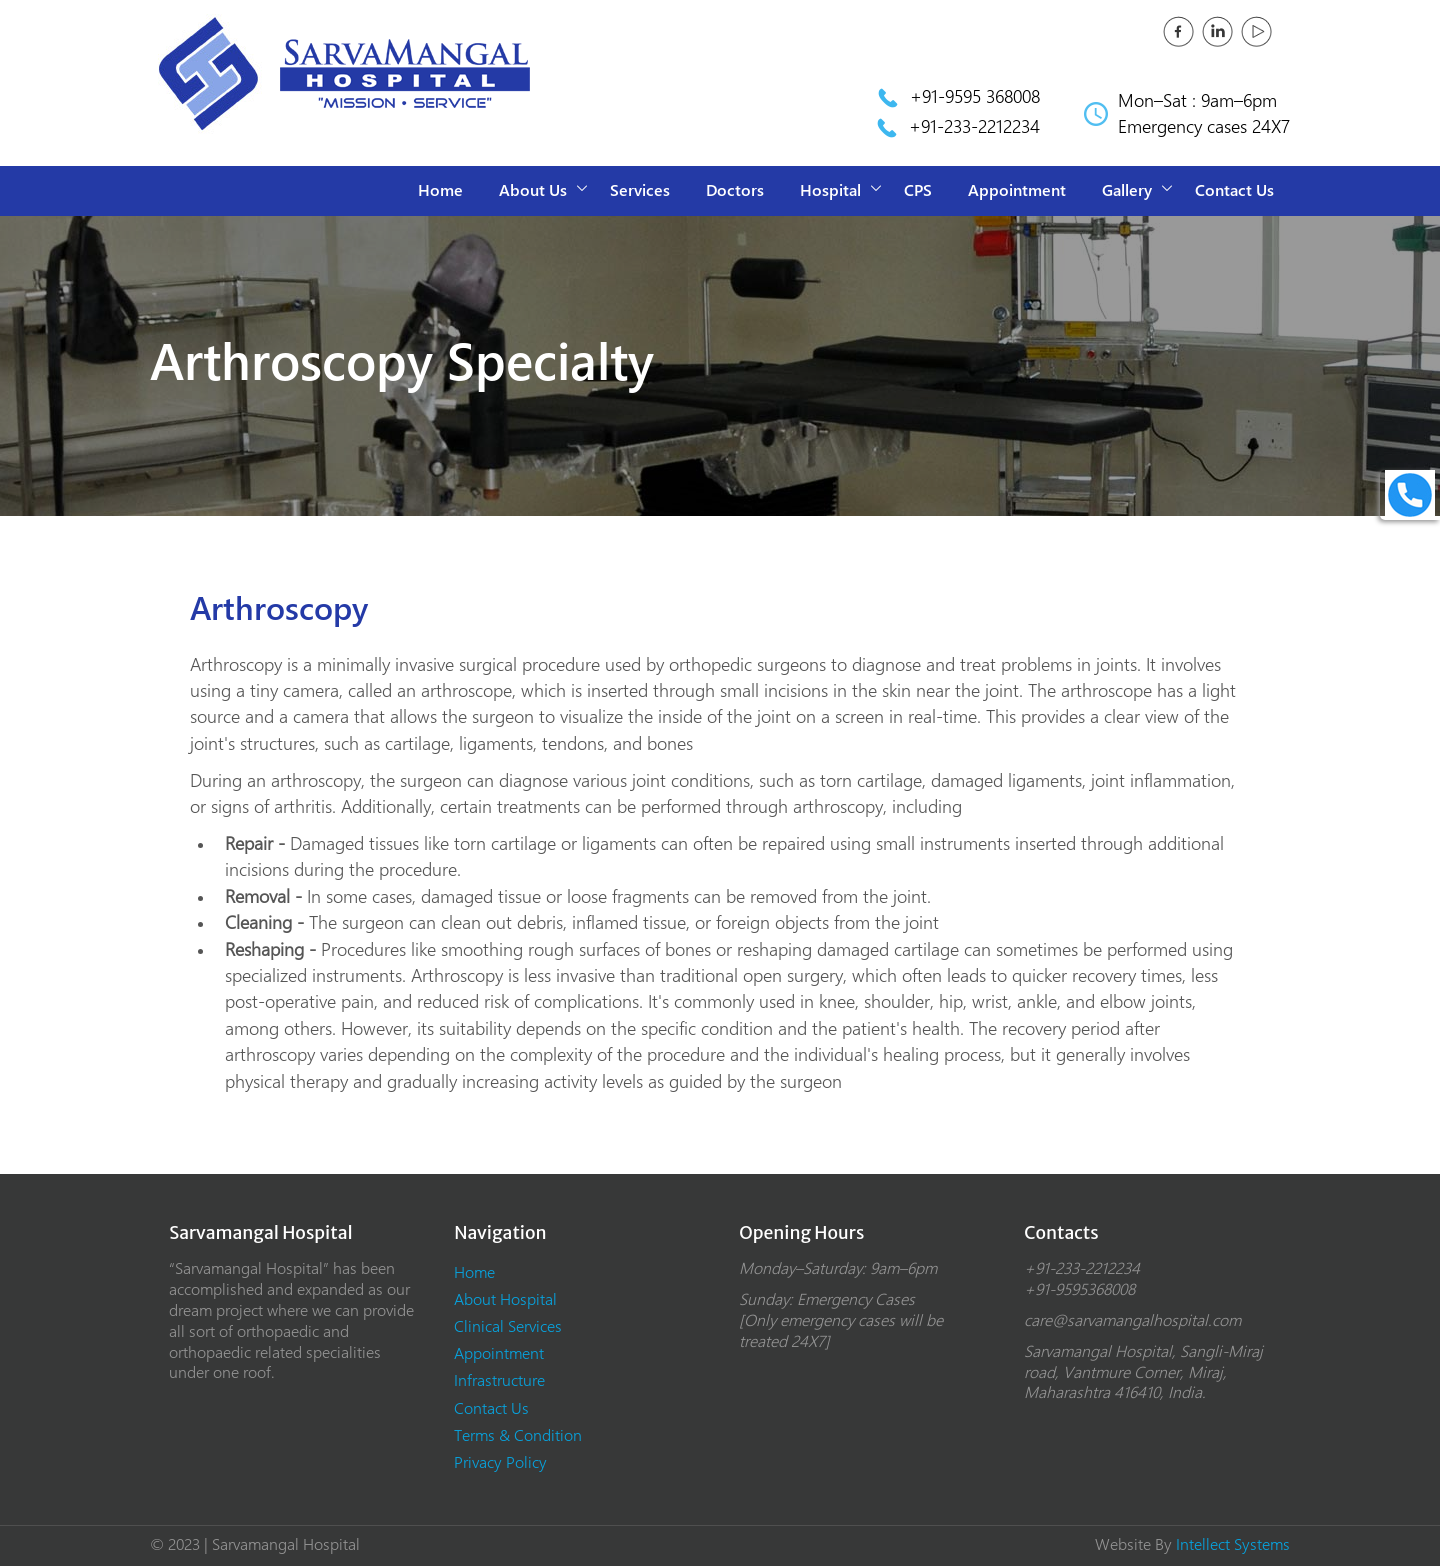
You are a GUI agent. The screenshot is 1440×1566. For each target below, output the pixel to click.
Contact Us (1234, 190)
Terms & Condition (518, 1435)
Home (440, 190)
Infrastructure (499, 1380)
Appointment (1017, 190)
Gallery (1127, 190)
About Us (533, 190)
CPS (918, 190)
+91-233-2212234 (974, 126)
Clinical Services (508, 1326)
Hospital (830, 190)
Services (640, 190)
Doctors (735, 190)
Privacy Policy (500, 1462)
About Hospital (505, 1299)
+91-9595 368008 (975, 96)
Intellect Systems (1233, 1544)
